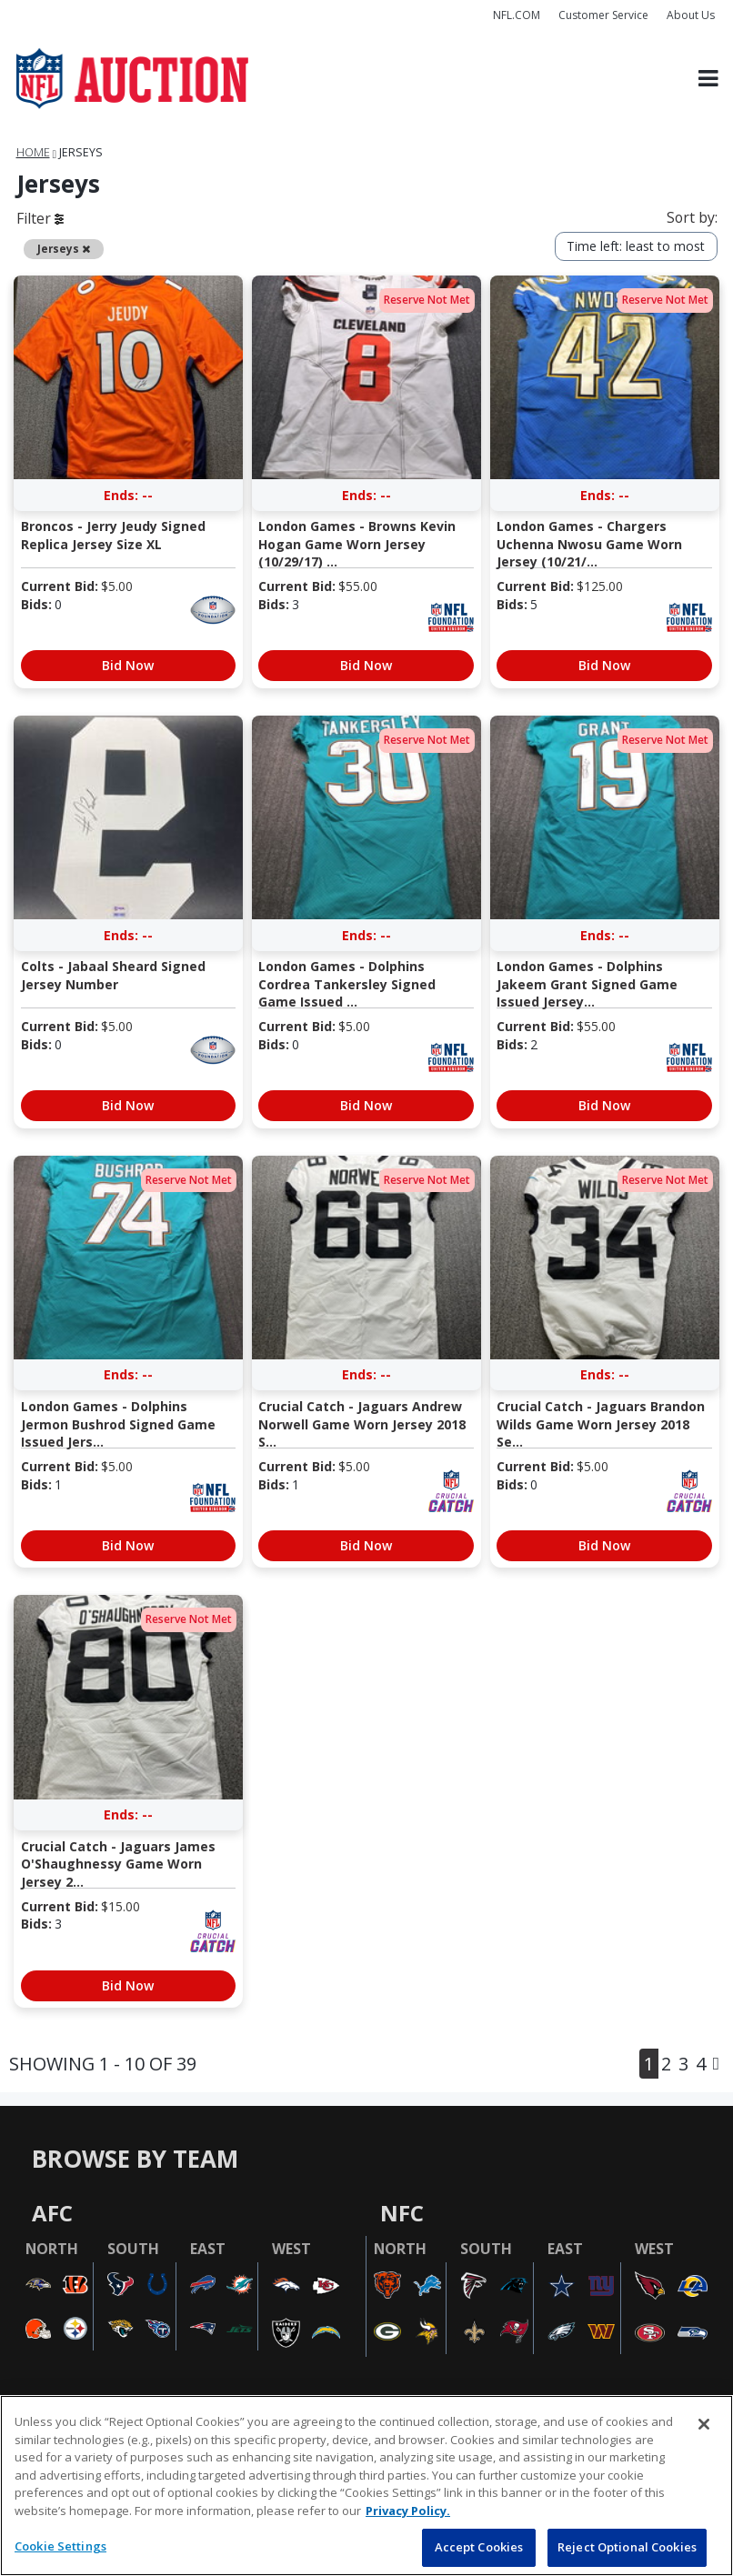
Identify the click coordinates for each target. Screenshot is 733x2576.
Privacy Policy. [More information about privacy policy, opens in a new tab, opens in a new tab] (408, 2510)
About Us (691, 15)
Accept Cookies (479, 2547)
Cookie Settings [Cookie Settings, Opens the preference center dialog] (60, 2546)
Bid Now (128, 665)
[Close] (704, 2424)
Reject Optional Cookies (627, 2547)
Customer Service (603, 15)
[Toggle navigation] (708, 78)
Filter (40, 218)
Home (33, 152)
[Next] (716, 2063)
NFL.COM (516, 15)
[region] (366, 2485)
